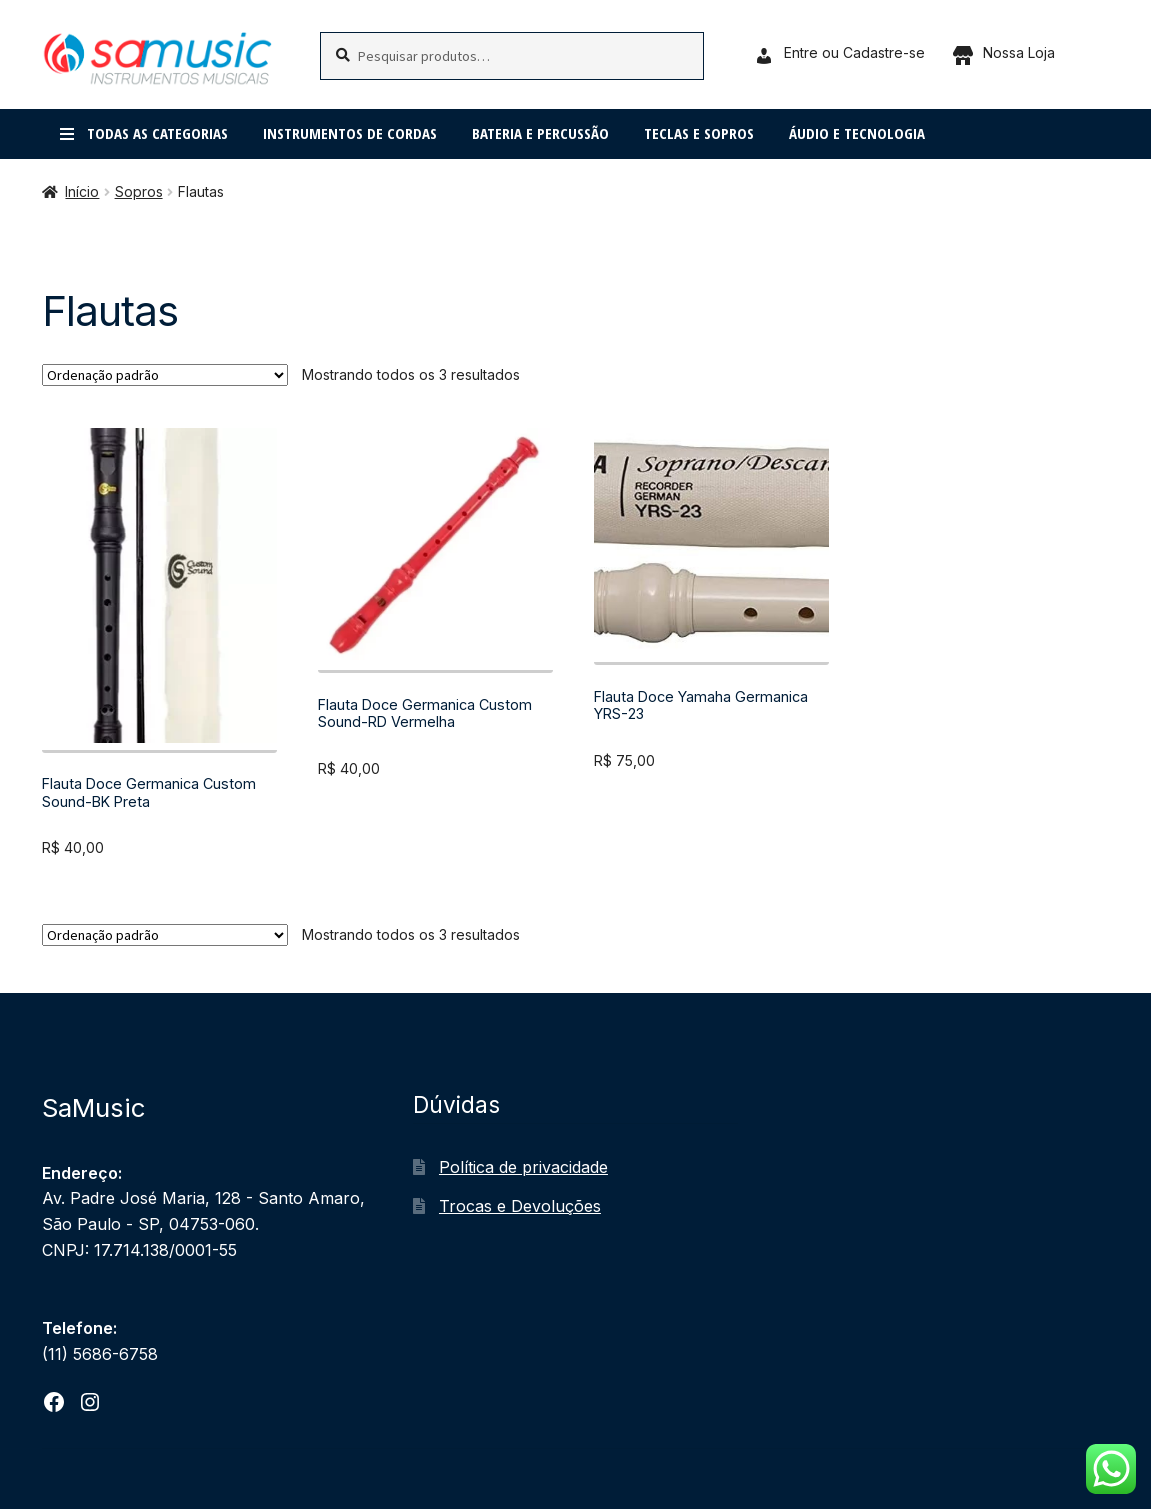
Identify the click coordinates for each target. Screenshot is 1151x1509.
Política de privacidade (523, 1167)
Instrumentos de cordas (350, 133)
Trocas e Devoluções (520, 1206)
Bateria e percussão (540, 133)
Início (82, 191)
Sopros (139, 191)
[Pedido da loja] (165, 375)
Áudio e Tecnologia (857, 133)
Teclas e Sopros (699, 133)
